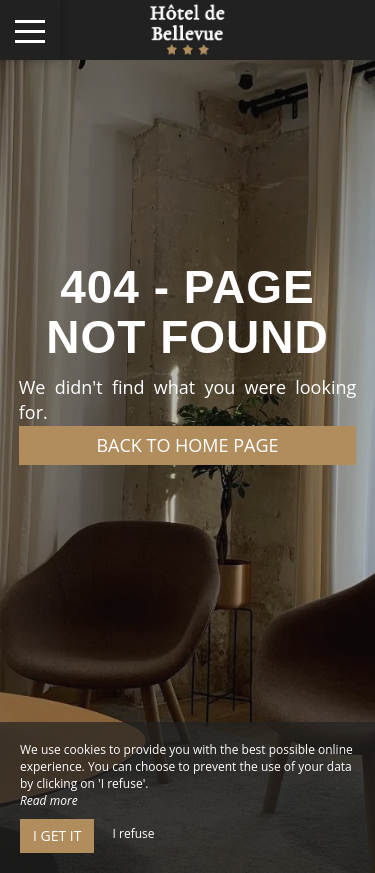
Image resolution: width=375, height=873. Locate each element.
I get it (57, 835)
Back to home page (187, 445)
